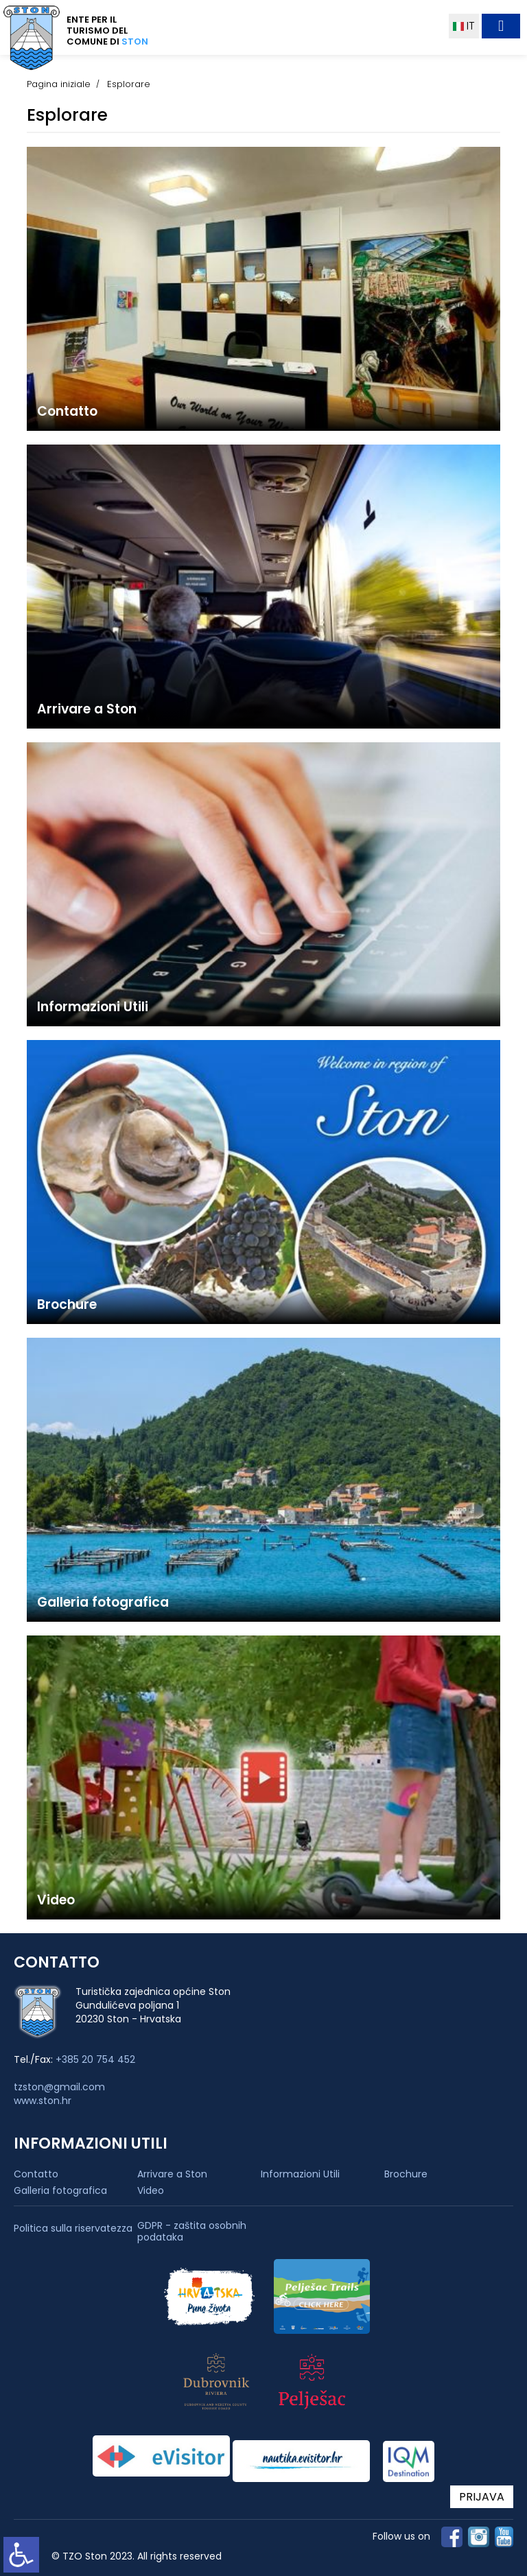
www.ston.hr (42, 2100)
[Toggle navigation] (501, 26)
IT (464, 26)
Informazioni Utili (300, 2174)
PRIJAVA (482, 2497)
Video (150, 2190)
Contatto (36, 2174)
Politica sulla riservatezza (73, 2228)
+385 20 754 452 (95, 2059)
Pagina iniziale (59, 84)
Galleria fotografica (60, 2190)
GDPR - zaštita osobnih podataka (191, 2231)
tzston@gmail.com (59, 2087)
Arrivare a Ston (172, 2174)
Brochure (406, 2174)
